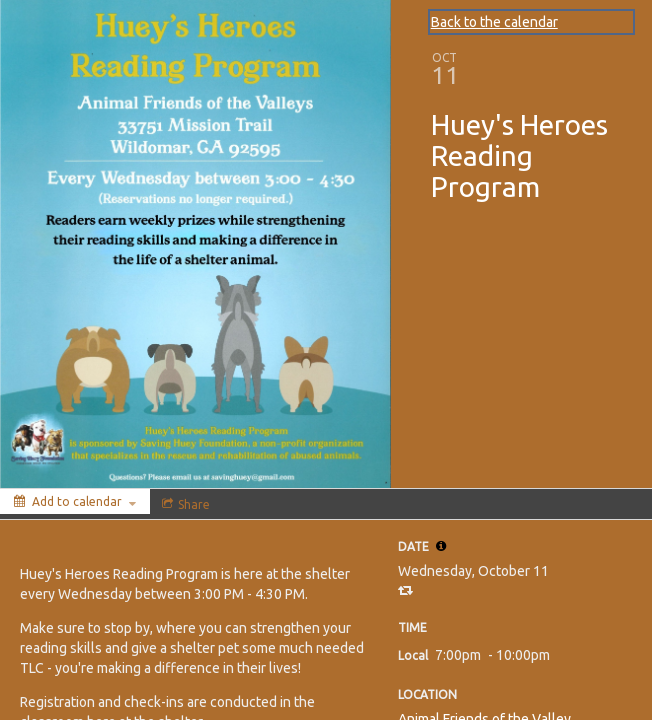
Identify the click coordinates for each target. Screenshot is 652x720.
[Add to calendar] (75, 501)
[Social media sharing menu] (184, 504)
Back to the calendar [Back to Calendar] (494, 22)
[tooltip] (441, 546)
